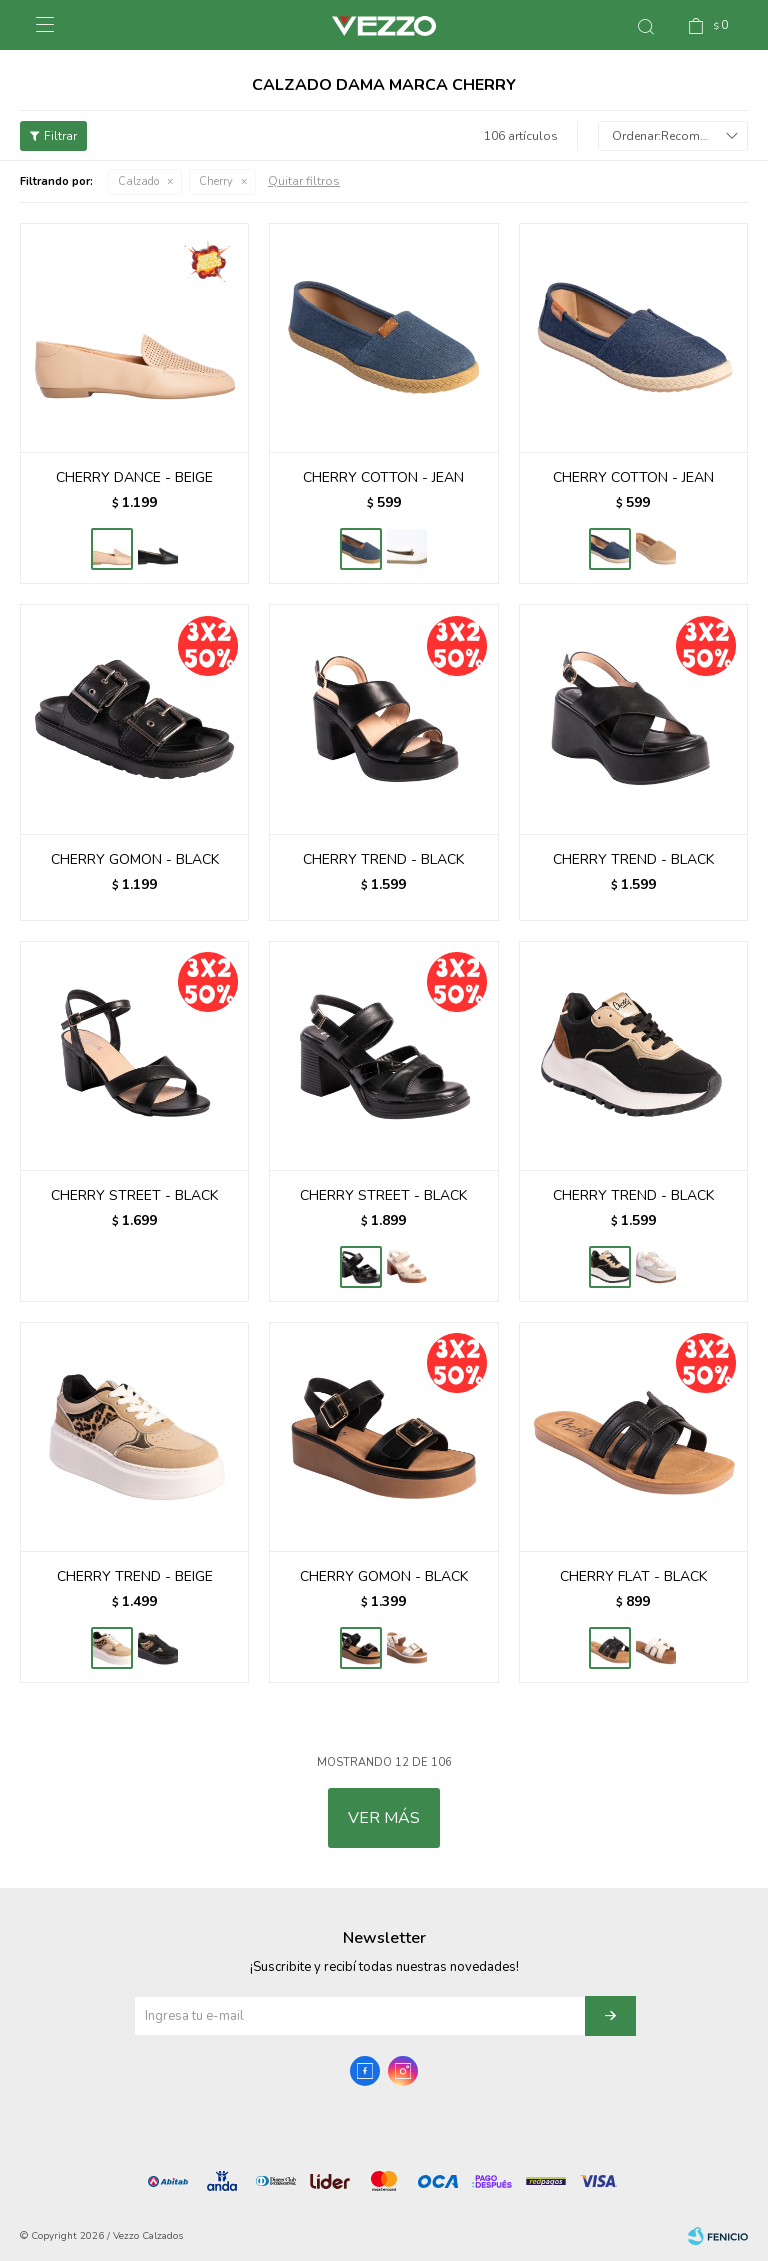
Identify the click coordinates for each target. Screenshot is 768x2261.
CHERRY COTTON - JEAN (383, 477)
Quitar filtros (304, 181)
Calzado (138, 181)
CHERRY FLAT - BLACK (633, 1576)
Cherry (216, 181)
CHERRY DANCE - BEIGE (134, 477)
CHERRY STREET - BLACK (134, 1195)
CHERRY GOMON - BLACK (135, 859)
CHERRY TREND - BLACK (383, 859)
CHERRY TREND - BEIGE (135, 1576)
